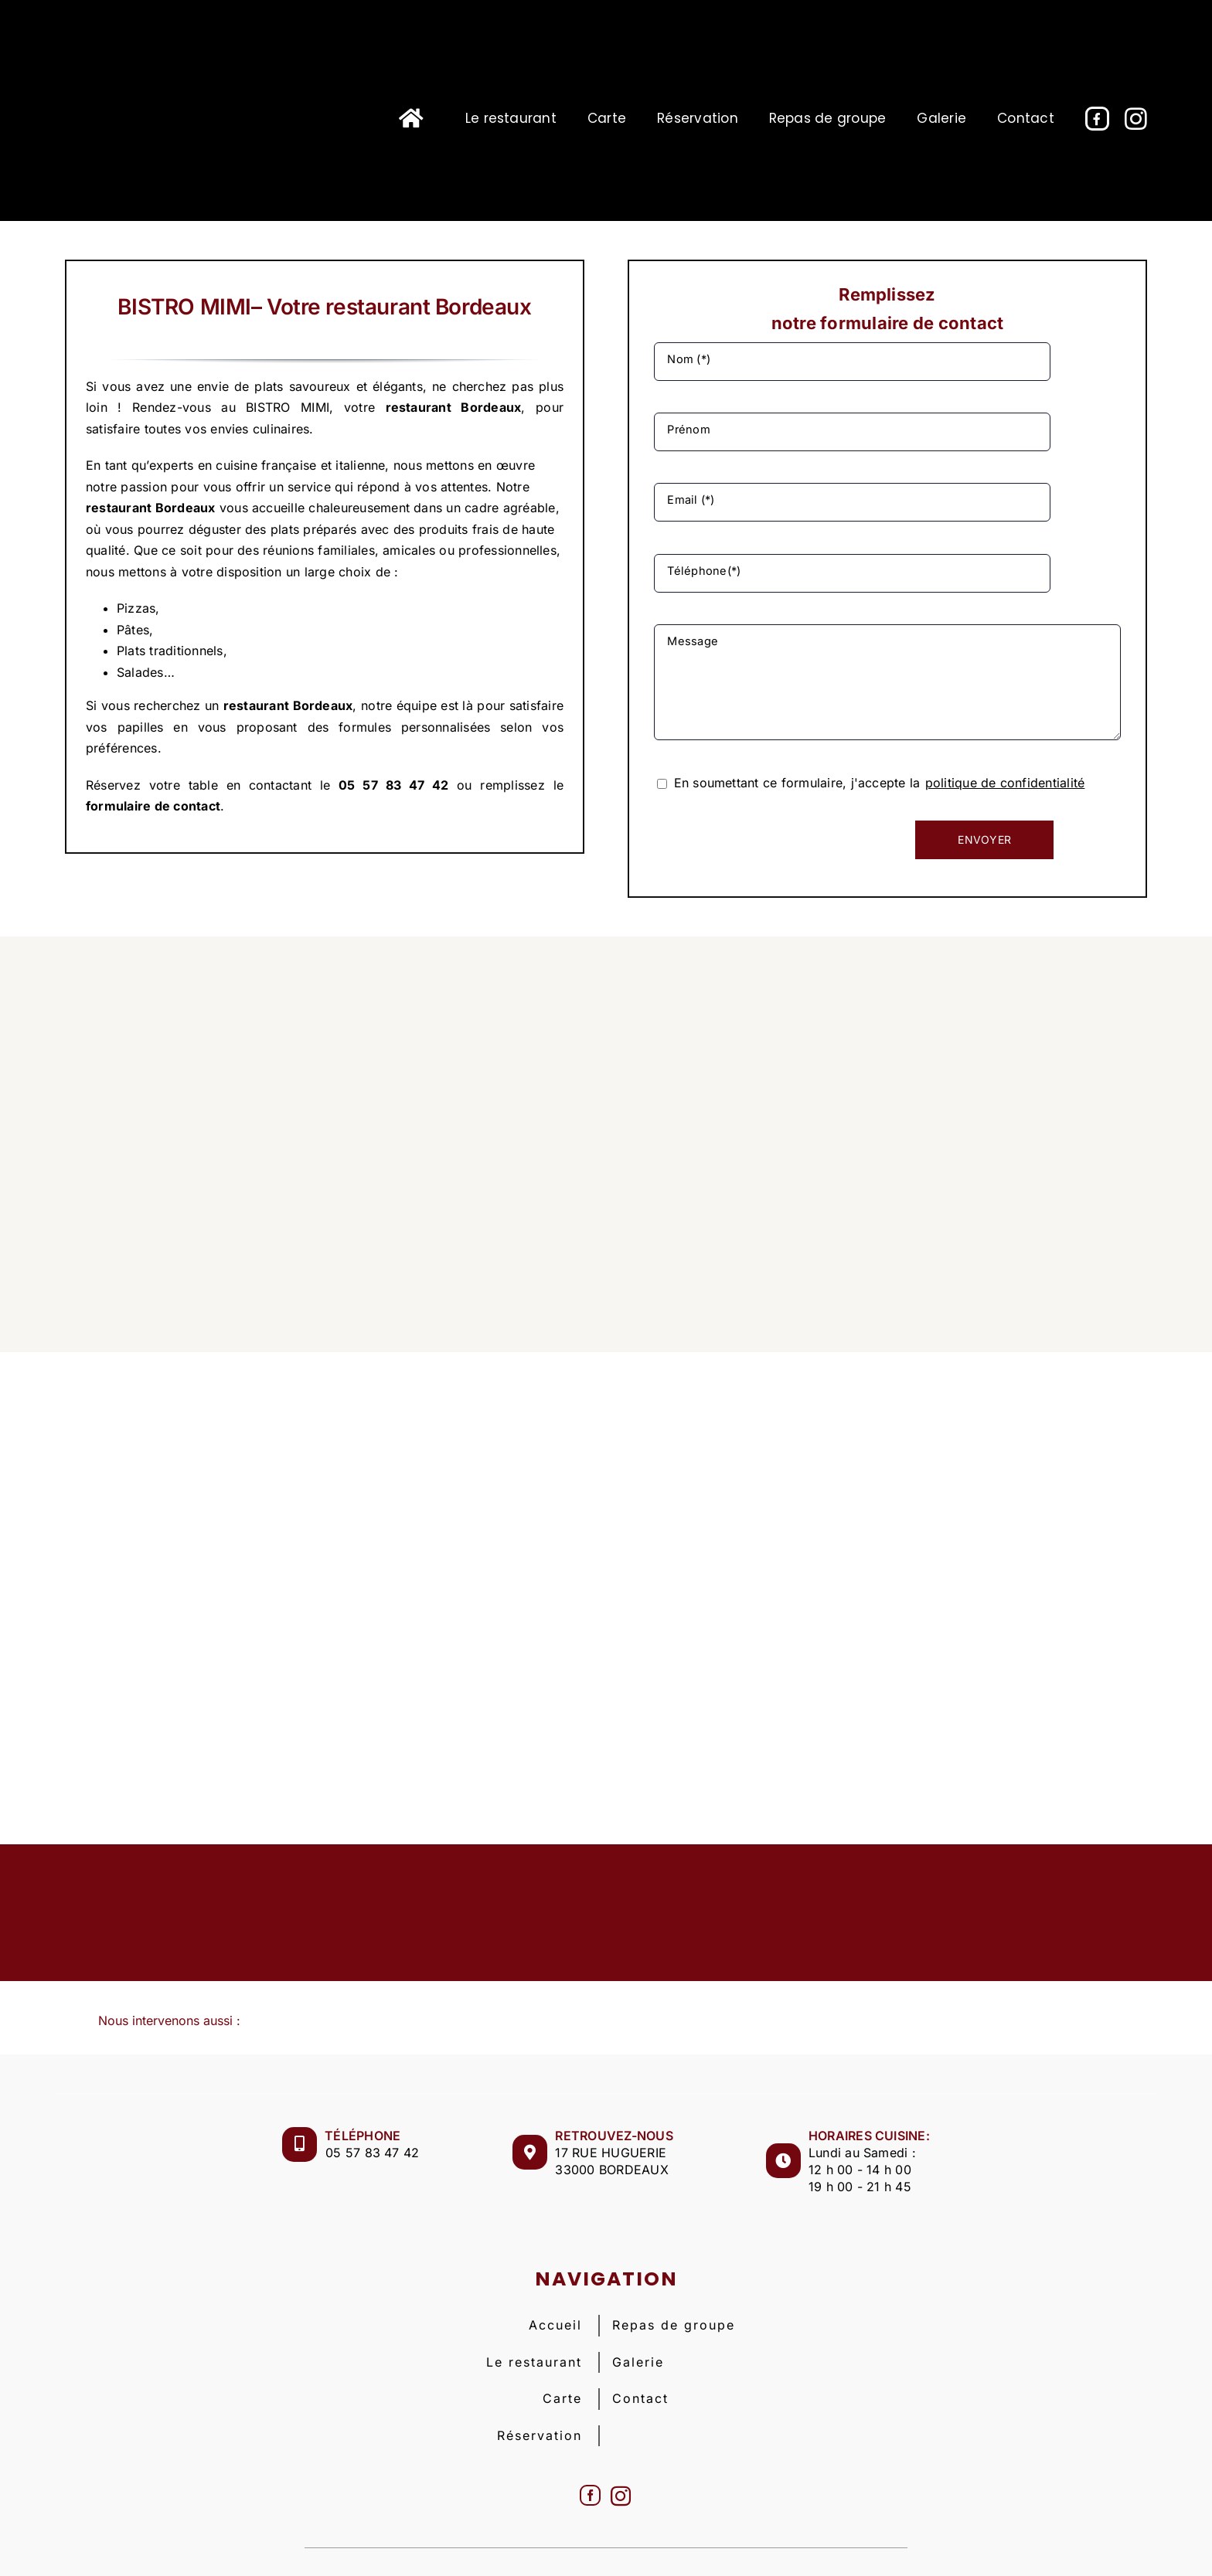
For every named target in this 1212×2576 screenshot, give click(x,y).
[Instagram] (620, 2452)
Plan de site (859, 2544)
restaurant (418, 407)
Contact (640, 2355)
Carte (562, 2355)
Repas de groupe (673, 2281)
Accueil (555, 2281)
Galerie (638, 2318)
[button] (606, 1977)
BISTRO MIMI (506, 2544)
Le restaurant (534, 2318)
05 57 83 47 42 (372, 2109)
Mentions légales (607, 2544)
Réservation (539, 2391)
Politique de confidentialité (744, 2544)
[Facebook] (590, 2452)
